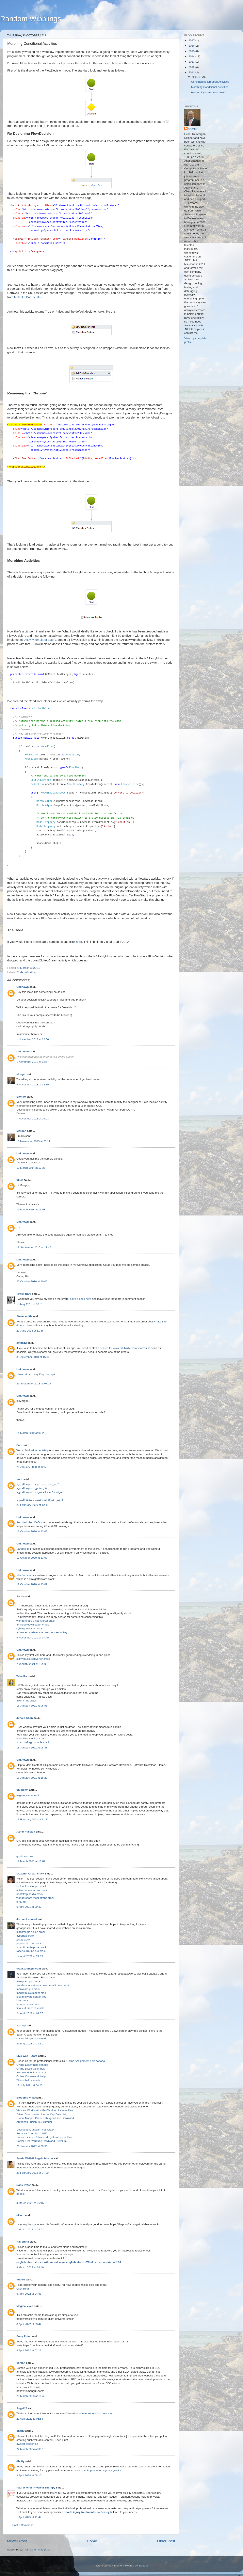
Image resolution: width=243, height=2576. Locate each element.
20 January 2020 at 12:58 (31, 1467)
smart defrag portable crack (33, 1742)
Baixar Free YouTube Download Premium (41, 2141)
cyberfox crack (25, 1935)
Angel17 (21, 2408)
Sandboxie (22, 1549)
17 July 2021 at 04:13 (29, 2085)
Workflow (30, 972)
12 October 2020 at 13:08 (31, 1557)
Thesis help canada (28, 2080)
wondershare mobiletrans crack (35, 1898)
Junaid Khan (24, 1718)
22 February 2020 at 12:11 (32, 1505)
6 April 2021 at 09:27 (29, 1907)
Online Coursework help (31, 2076)
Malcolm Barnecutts (27, 297)
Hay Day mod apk (44, 1374)
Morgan (21, 1074)
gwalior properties (27, 2444)
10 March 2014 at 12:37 (30, 1167)
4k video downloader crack (32, 1624)
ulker (19, 1180)
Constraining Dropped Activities (210, 81)
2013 (192, 61)
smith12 (21, 1343)
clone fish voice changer (31, 1772)
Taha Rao (22, 1676)
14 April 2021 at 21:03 (29, 1956)
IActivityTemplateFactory (39, 640)
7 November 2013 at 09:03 (32, 1118)
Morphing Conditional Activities (209, 87)
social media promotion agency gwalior (97, 2470)
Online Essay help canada (32, 2065)
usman (20, 2363)
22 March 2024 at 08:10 (30, 2449)
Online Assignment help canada (85, 2061)
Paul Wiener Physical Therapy (35, 2487)
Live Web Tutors (26, 2056)
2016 (192, 45)
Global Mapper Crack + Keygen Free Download (45, 2118)
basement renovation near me (94, 2413)
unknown (22, 1790)
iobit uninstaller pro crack (31, 1886)
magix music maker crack (31, 1993)
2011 (192, 72)
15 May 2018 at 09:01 (29, 1304)
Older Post (166, 2541)
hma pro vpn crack (27, 2004)
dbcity (20, 2431)
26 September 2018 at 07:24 (33, 1383)
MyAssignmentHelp (37, 1450)
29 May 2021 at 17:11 (29, 2043)
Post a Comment (22, 2525)
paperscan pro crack (28, 1943)
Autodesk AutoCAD (28, 1522)
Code (20, 972)
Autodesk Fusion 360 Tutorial (34, 2122)
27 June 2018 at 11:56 (30, 1330)
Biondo (21, 1096)
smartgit (21, 1901)
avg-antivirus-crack (27, 1795)
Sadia (20, 1596)
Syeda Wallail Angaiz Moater (34, 2158)
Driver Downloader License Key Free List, (41, 2114)
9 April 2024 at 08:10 (29, 2475)
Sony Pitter (23, 2185)
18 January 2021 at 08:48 (31, 1747)
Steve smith (24, 1316)
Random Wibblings (30, 19)
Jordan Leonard (26, 1919)
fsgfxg (20, 2025)
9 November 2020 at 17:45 (32, 1637)
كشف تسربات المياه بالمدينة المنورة (37, 1484)
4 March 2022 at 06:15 (30, 2203)
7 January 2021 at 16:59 (31, 1664)
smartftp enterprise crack (31, 1947)
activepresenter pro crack (31, 1890)
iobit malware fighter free (31, 1996)
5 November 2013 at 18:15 (32, 1084)
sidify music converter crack (33, 1659)
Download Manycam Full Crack (35, 2129)
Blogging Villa (25, 2097)
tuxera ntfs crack (26, 1700)
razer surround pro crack (31, 1951)
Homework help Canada (31, 2072)
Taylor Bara (23, 1293)
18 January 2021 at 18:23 (31, 1777)
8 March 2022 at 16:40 (30, 2267)
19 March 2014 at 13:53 (30, 1209)
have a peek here (80, 1299)
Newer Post (17, 2541)
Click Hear (22, 2288)
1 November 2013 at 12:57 (32, 1062)
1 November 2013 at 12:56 (32, 1039)
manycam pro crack (28, 1981)
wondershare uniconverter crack (35, 1620)
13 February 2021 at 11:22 (32, 1819)
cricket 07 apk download (31, 2038)
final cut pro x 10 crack (30, 2008)
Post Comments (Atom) (38, 2549)
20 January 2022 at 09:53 (31, 2146)
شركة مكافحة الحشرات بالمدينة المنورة (39, 1492)
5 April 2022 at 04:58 (29, 2293)
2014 (192, 56)
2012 (192, 67)
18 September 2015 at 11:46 (33, 1247)
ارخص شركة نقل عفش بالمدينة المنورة (39, 1500)
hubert (20, 2279)
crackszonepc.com (28, 1968)
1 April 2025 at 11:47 (29, 2517)
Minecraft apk (24, 1374)
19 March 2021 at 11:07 (30, 1861)
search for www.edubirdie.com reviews (123, 1348)
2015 (192, 51)
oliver (20, 2215)
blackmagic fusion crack (30, 1932)
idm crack (22, 2000)
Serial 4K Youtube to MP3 (32, 2133)
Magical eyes (24, 2306)
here (79, 942)
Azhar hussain (25, 1831)
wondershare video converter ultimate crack (42, 1985)
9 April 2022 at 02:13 (29, 2350)
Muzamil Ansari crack (30, 1873)
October (197, 77)
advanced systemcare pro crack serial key (41, 1632)
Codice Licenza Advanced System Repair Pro (43, 2137)
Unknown (22, 987)
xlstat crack (23, 1939)
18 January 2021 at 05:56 (31, 1705)
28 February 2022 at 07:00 (32, 2172)
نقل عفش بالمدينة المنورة (31, 1488)
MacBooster (23, 1575)
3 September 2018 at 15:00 (33, 1357)
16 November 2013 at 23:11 (33, 1141)
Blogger (143, 2565)
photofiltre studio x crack (31, 1738)
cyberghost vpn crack (29, 1628)
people (20, 2194)
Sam (19, 1445)
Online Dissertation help (30, 2068)
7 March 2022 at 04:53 (30, 2229)
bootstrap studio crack (29, 1894)
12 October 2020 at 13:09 (31, 1584)
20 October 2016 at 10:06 (31, 1281)
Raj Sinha (22, 2241)
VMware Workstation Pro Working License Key (44, 2110)
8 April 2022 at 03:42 (29, 2324)
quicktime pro (24, 1856)
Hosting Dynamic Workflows (208, 92)
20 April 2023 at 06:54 (29, 2418)
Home (92, 2541)
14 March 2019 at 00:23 (30, 1433)
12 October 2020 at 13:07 (31, 1531)
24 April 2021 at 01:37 (29, 2013)
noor (19, 1479)
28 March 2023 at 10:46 (30, 2396)
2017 (192, 40)
